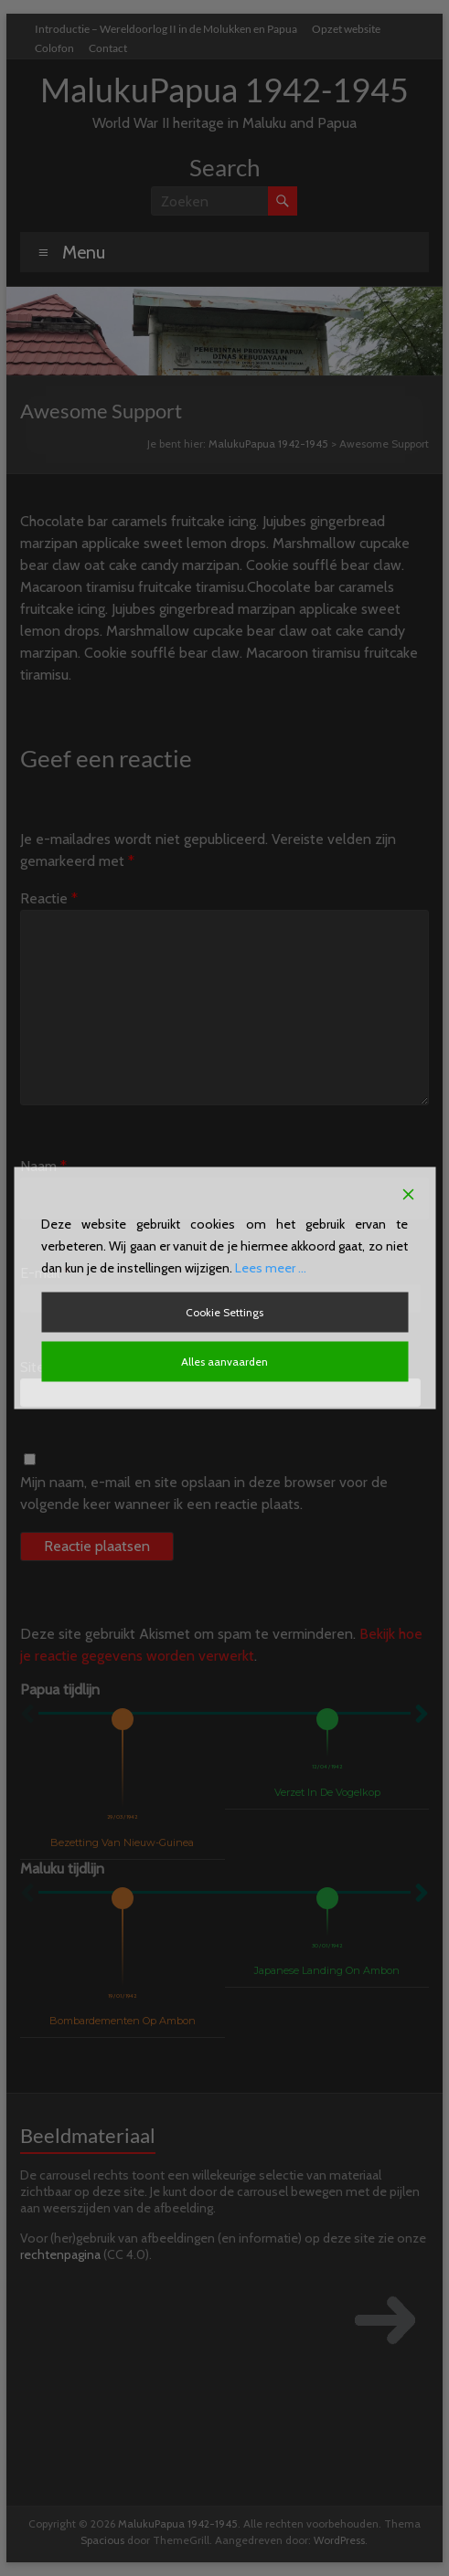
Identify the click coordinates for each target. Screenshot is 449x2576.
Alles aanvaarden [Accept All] (224, 1361)
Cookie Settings (224, 1312)
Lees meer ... (270, 1268)
